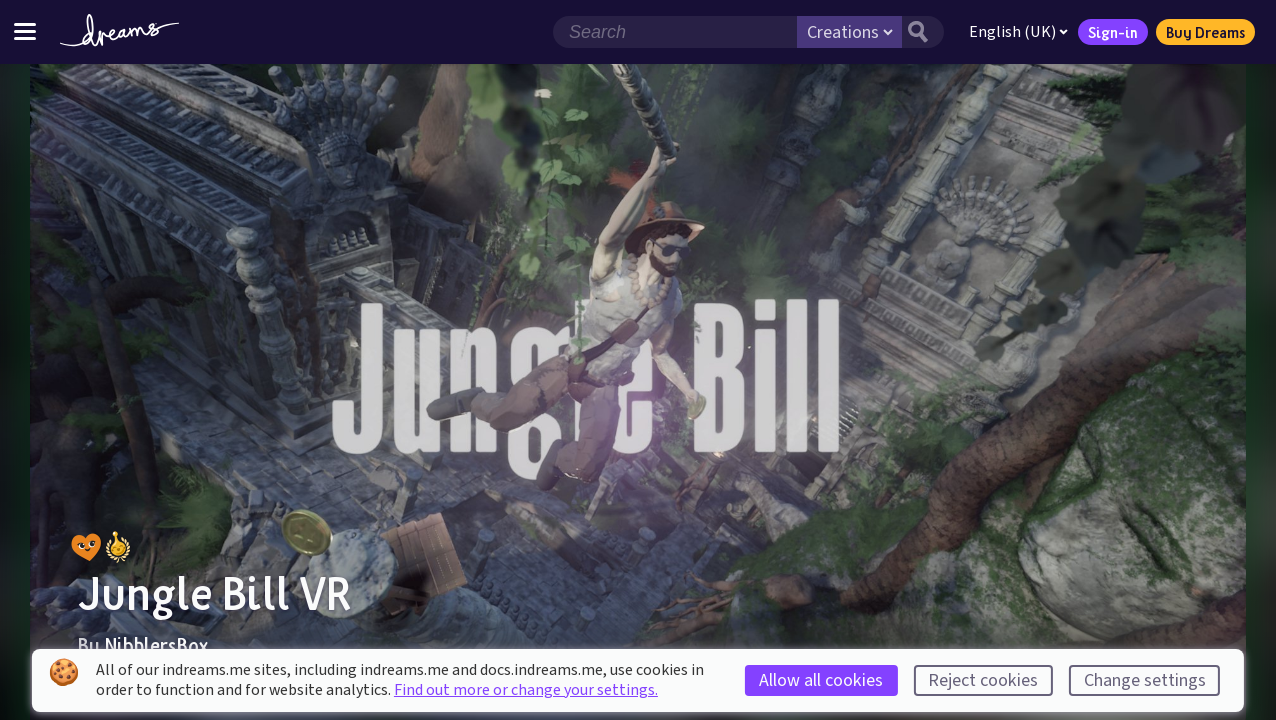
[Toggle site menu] (25, 31)
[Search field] (675, 32)
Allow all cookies (821, 680)
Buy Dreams (1205, 32)
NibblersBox (156, 645)
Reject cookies (983, 680)
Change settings (1145, 680)
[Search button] (923, 32)
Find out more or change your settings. (526, 690)
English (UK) (1018, 32)
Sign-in (1113, 32)
